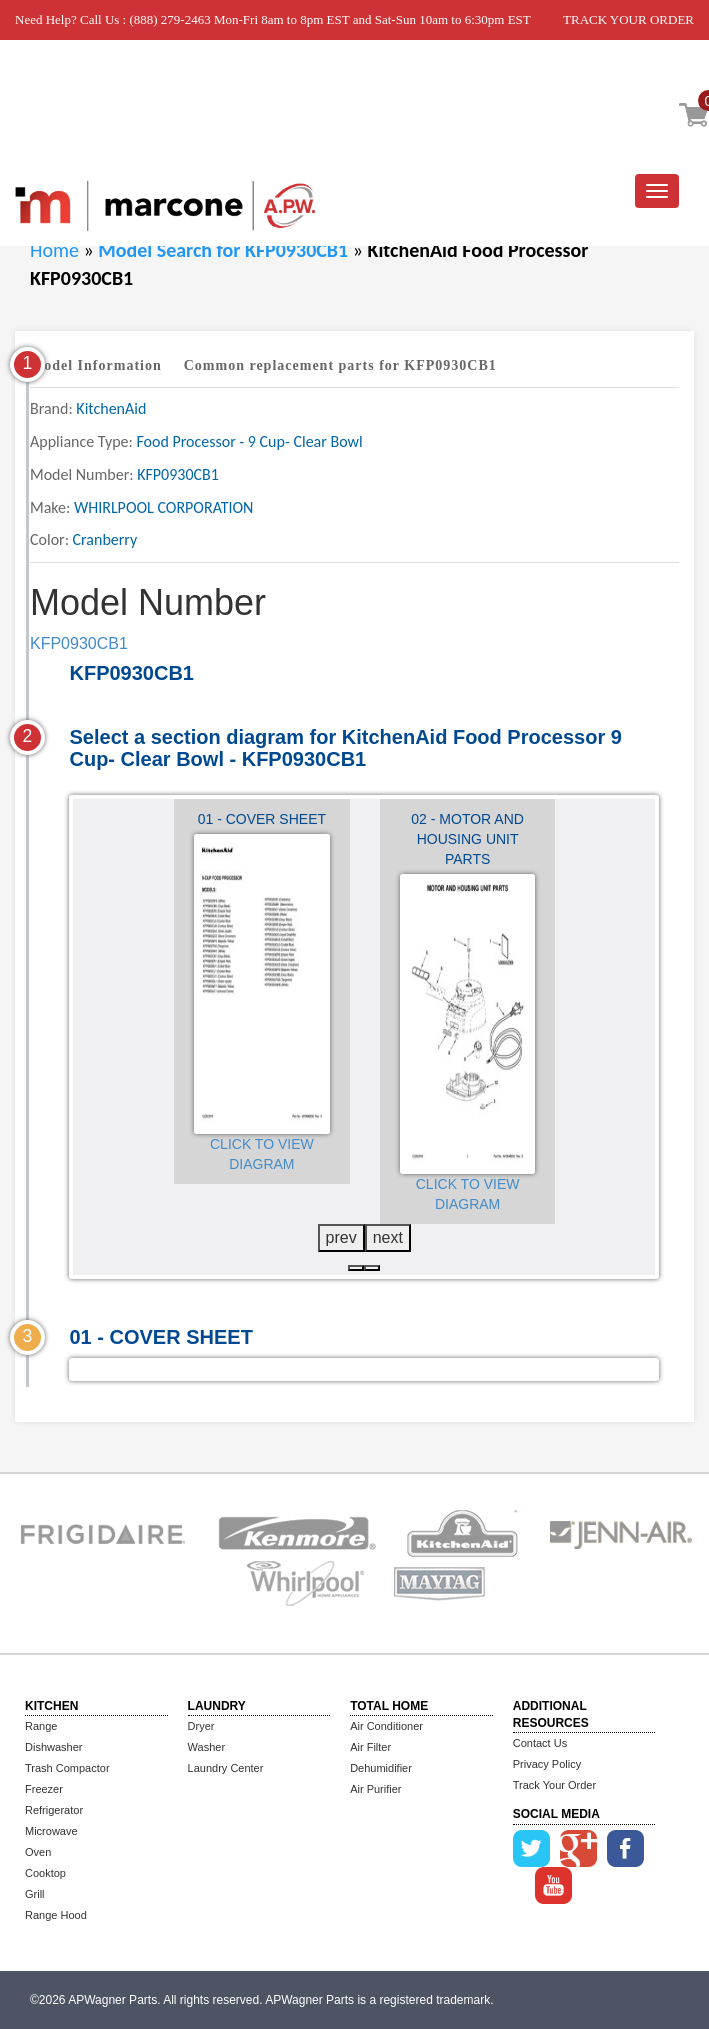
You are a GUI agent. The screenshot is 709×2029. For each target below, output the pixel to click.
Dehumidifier (381, 1768)
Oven (38, 1852)
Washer (207, 1747)
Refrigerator (54, 1810)
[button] (356, 1268)
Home (54, 250)
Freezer (44, 1789)
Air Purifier (375, 1789)
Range (41, 1726)
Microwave (51, 1831)
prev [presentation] (341, 1237)
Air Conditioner (386, 1726)
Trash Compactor (67, 1768)
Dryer (201, 1726)
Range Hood (56, 1915)
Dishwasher (53, 1747)
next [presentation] (388, 1237)
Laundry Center (226, 1768)
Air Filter (370, 1747)
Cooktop (45, 1873)
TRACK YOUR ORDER (628, 19)
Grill (35, 1894)
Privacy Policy (547, 1764)
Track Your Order (554, 1785)
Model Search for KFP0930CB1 (225, 250)
